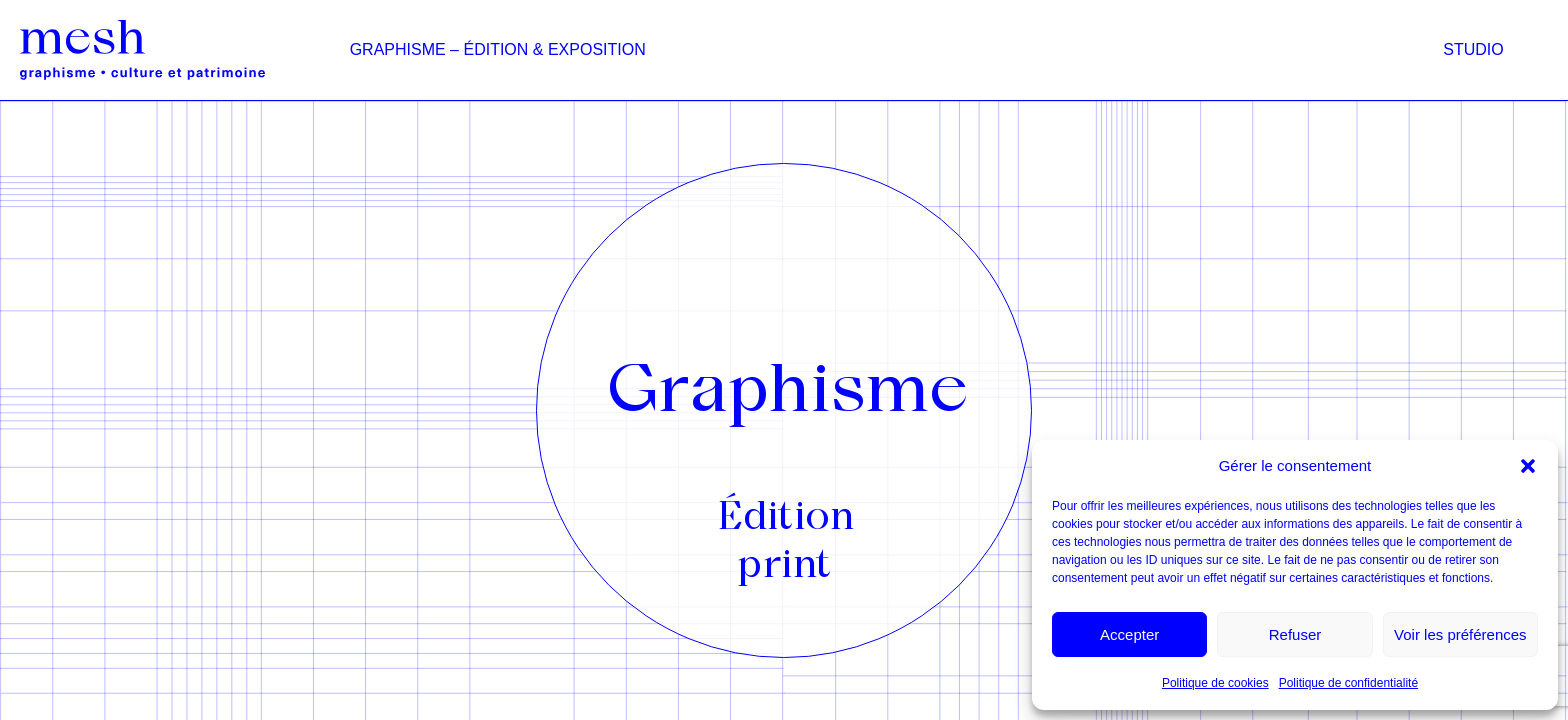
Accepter (1129, 634)
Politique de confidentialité (1348, 683)
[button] (1528, 466)
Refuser (1295, 634)
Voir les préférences (1460, 634)
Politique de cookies (1215, 683)
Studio (1473, 49)
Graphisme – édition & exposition (498, 49)
